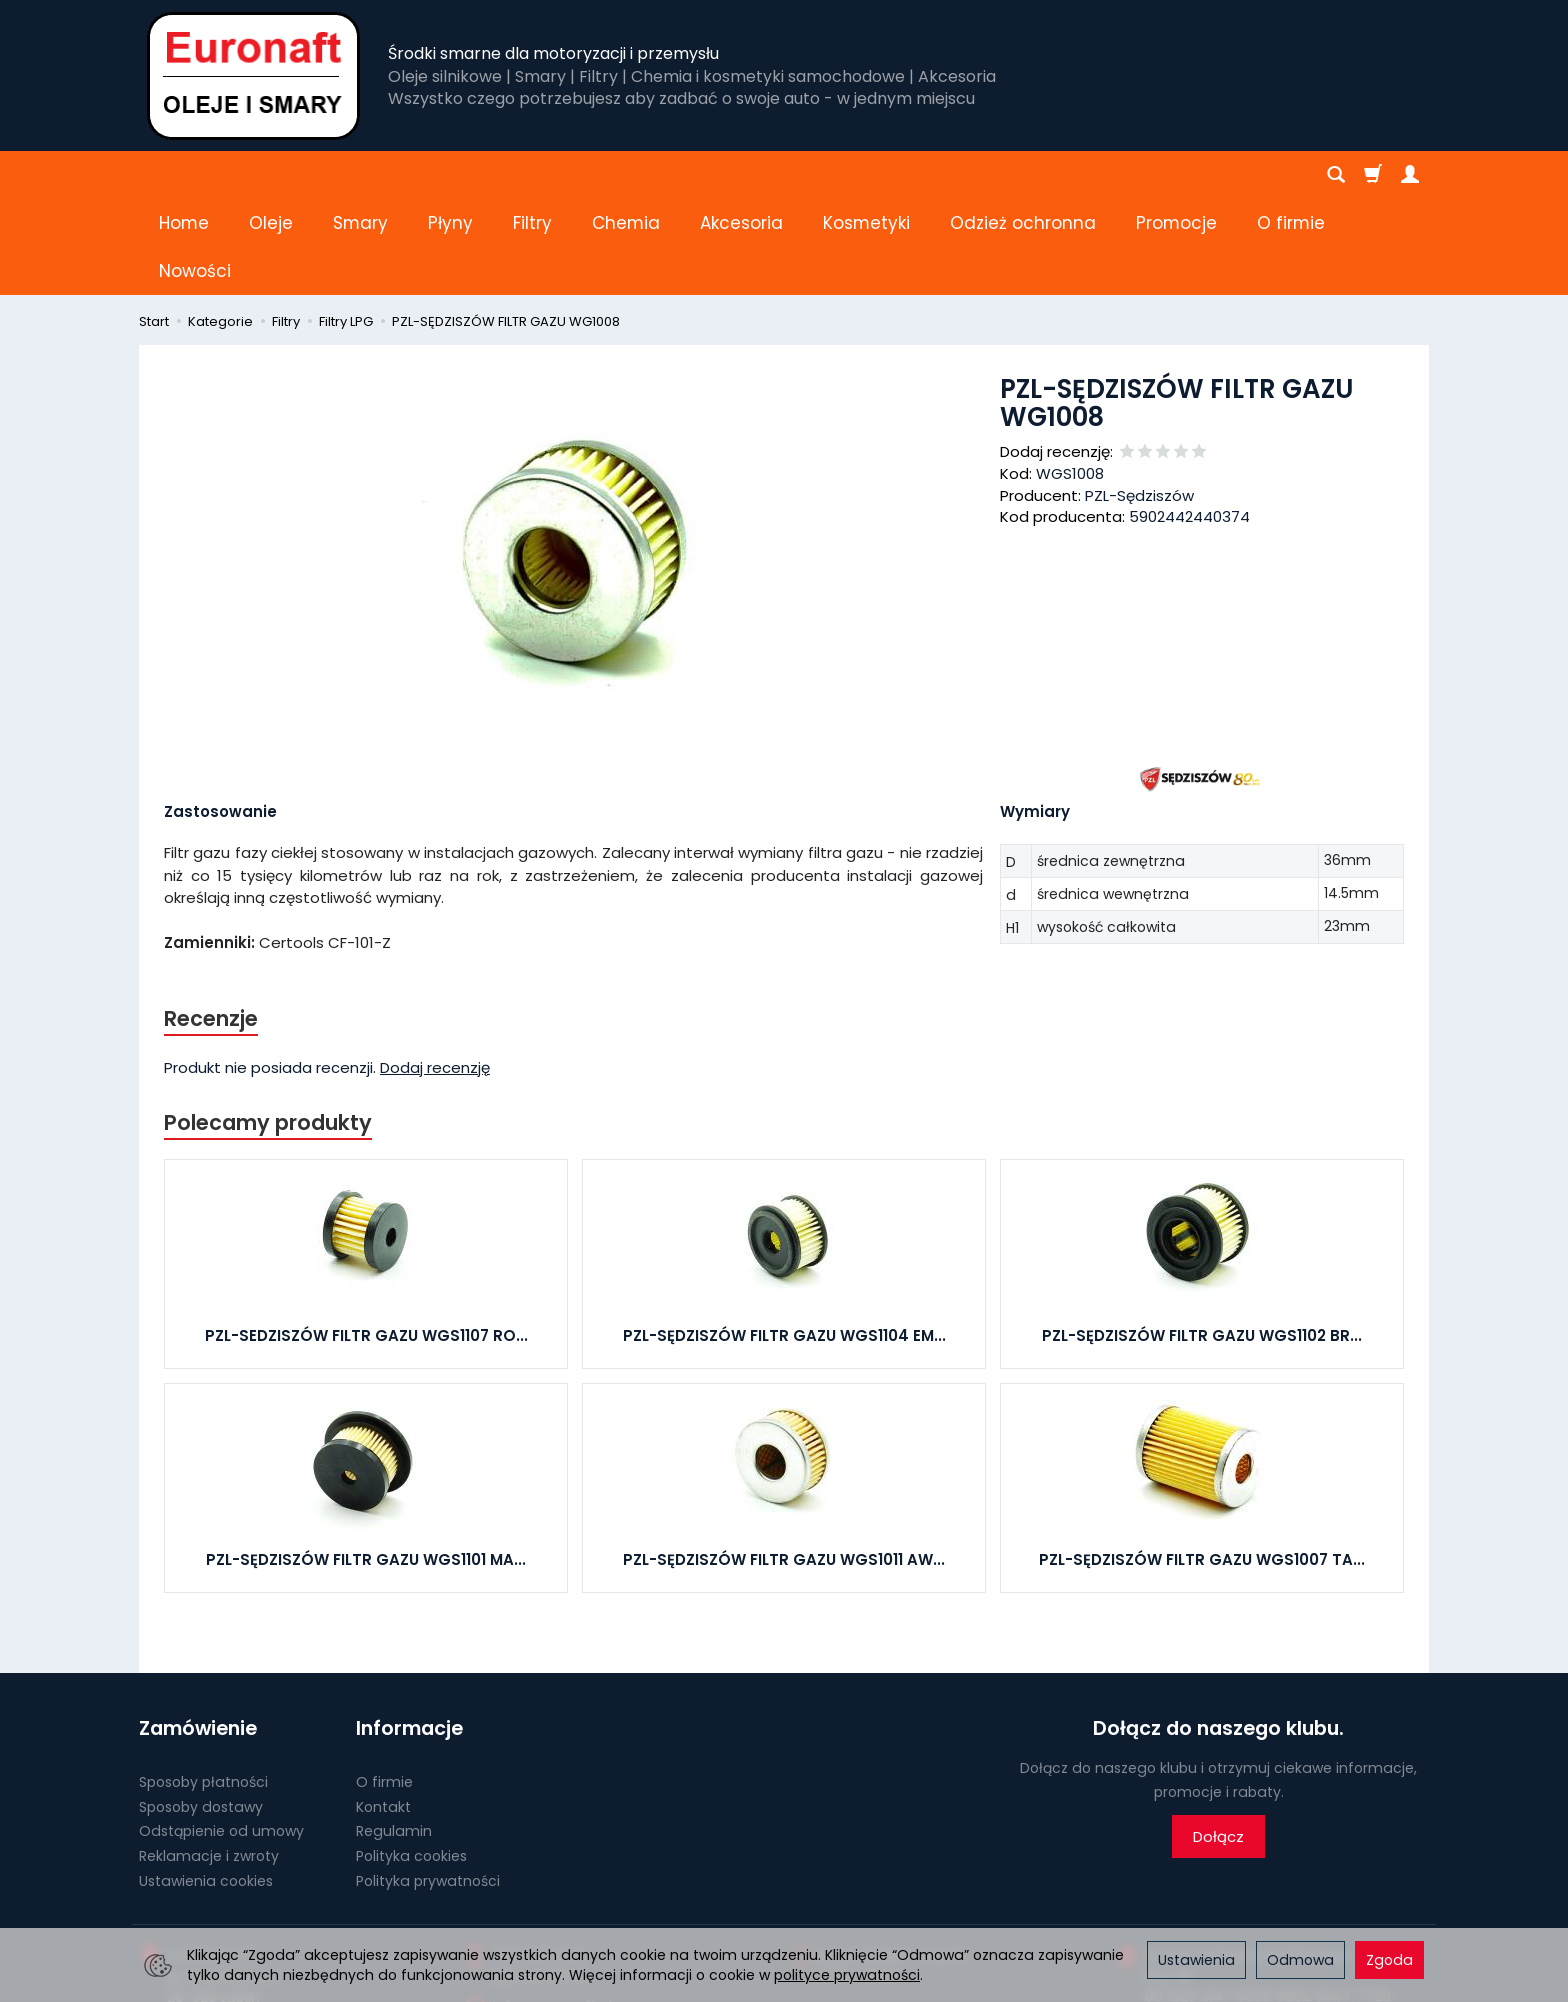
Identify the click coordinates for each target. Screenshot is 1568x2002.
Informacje (409, 1632)
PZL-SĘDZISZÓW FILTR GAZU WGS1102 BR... (1202, 1239)
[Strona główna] (253, 75)
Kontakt (383, 1710)
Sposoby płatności (203, 1686)
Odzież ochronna (1023, 175)
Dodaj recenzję (435, 971)
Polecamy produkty (268, 1026)
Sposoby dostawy (201, 1710)
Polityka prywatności (428, 1785)
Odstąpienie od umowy (221, 1735)
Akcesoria (741, 175)
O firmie (384, 1686)
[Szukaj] (1336, 175)
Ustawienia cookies (206, 1785)
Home (184, 175)
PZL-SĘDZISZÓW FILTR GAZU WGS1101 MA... (366, 1463)
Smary (360, 175)
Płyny (450, 175)
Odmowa (1300, 1960)
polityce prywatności (847, 1975)
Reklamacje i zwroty (209, 1760)
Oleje (271, 175)
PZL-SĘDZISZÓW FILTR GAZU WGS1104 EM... (784, 1239)
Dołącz (1218, 1740)
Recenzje (211, 922)
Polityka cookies (411, 1760)
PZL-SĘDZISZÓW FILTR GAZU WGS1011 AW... (784, 1463)
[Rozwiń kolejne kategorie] (1147, 175)
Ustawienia (1196, 1960)
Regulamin (394, 1735)
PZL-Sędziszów (1139, 399)
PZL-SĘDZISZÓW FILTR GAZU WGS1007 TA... (1202, 1463)
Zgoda (1389, 1960)
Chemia (626, 175)
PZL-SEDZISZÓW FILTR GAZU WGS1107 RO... (366, 1239)
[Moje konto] (1410, 175)
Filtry (532, 175)
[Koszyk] (1373, 175)
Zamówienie (198, 1632)
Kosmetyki (866, 175)
